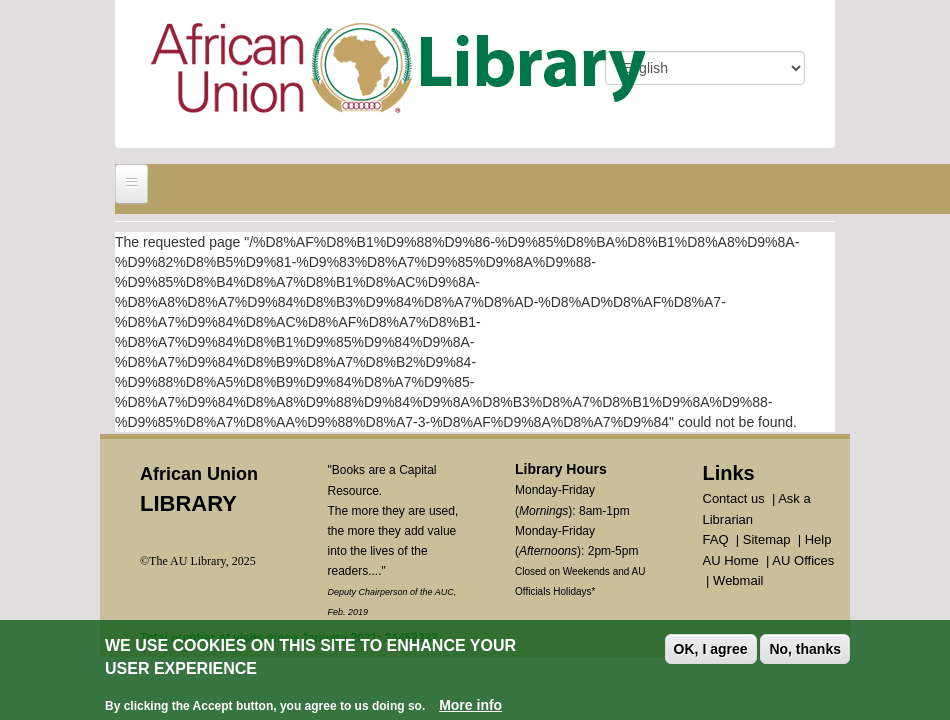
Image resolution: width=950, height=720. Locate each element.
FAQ (716, 539)
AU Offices (803, 560)
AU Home (731, 560)
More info (470, 706)
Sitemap (767, 539)
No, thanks (805, 650)
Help (818, 539)
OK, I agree (711, 650)
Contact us (734, 498)
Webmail (738, 580)
